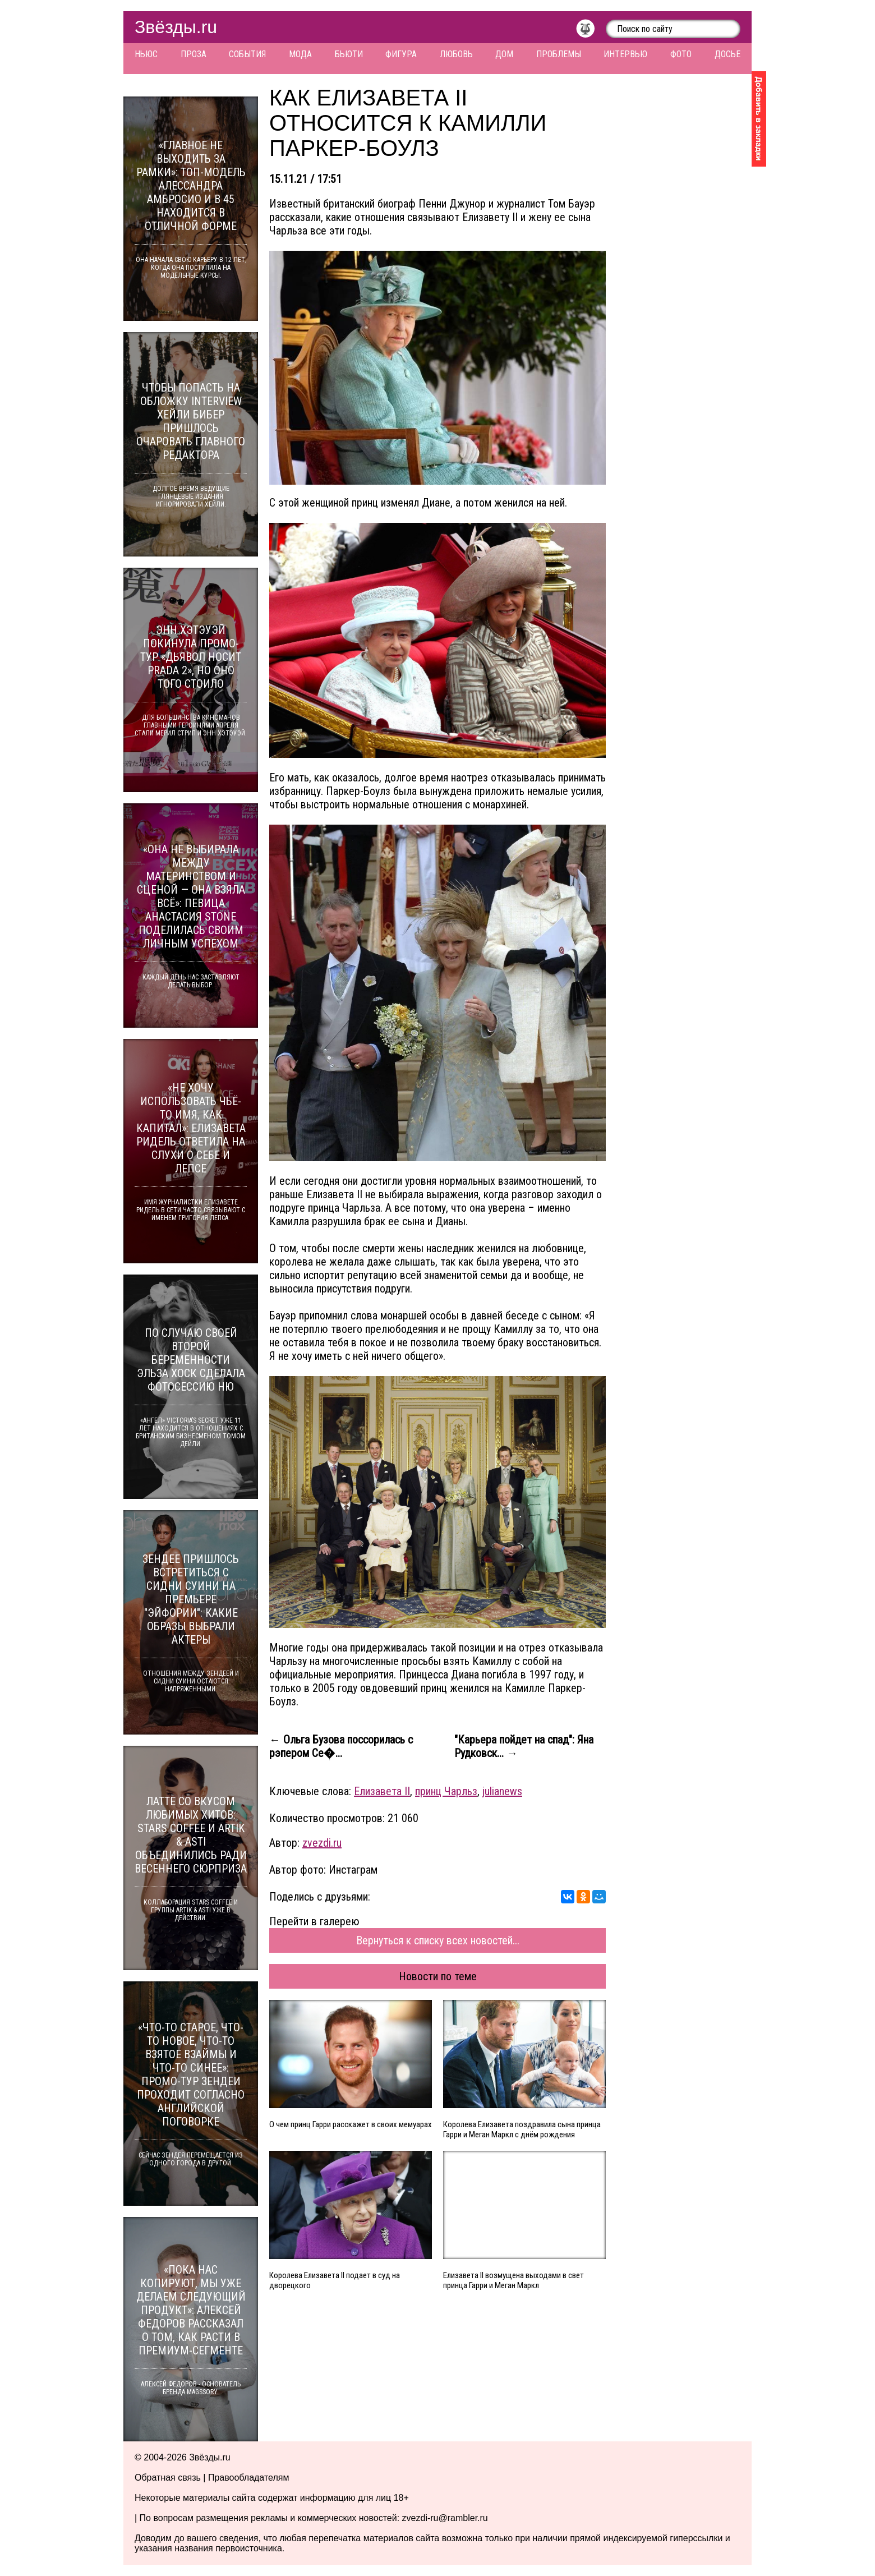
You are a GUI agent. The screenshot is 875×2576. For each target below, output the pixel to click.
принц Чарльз (446, 1791)
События (247, 54)
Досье (727, 54)
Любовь (456, 54)
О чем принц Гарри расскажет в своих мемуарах (350, 2124)
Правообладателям (248, 2477)
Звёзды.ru (176, 27)
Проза (193, 54)
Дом (504, 54)
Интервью (625, 54)
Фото (681, 54)
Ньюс (146, 54)
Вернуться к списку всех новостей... (437, 1940)
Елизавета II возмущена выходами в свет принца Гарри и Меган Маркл (513, 2280)
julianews (502, 1791)
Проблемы (558, 54)
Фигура (401, 54)
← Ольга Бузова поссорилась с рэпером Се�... (341, 1746)
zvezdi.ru (322, 1843)
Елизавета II (382, 1791)
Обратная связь (168, 2477)
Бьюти (349, 54)
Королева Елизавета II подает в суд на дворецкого (334, 2280)
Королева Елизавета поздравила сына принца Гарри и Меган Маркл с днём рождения (522, 2129)
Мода (300, 54)
